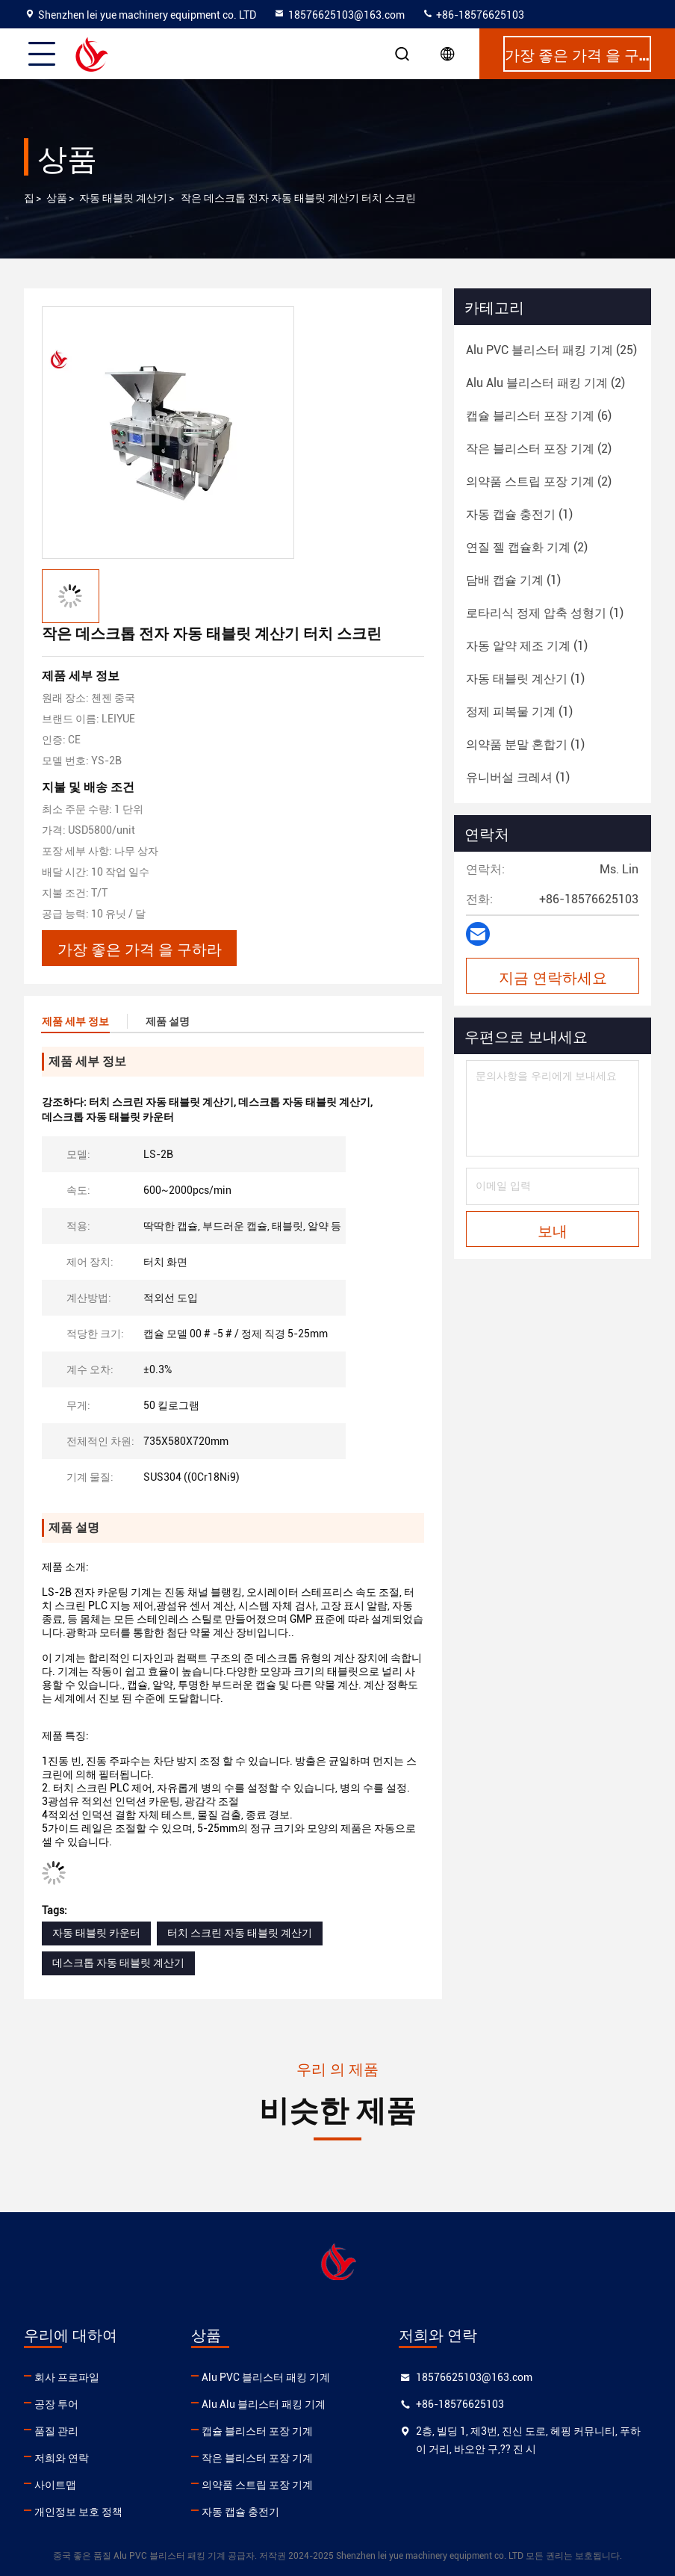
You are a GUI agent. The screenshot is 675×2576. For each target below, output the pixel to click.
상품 (56, 198)
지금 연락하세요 (553, 976)
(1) (519, 514)
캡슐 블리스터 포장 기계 (257, 2431)
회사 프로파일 (66, 2377)
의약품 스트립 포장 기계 (257, 2485)
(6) (539, 416)
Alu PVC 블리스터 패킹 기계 (266, 2377)
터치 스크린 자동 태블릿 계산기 (239, 1933)
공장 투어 (56, 2404)
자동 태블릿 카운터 (96, 1933)
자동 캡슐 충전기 (240, 2512)
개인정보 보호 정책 (78, 2512)
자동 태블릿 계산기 (123, 198)
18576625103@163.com (339, 15)
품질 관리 (56, 2431)
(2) (545, 383)
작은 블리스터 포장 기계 (257, 2458)
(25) (551, 350)
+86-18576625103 (473, 15)
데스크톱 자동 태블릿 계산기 (118, 1963)
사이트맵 (55, 2485)
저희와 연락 (61, 2458)
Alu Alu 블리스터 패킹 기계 (264, 2404)
